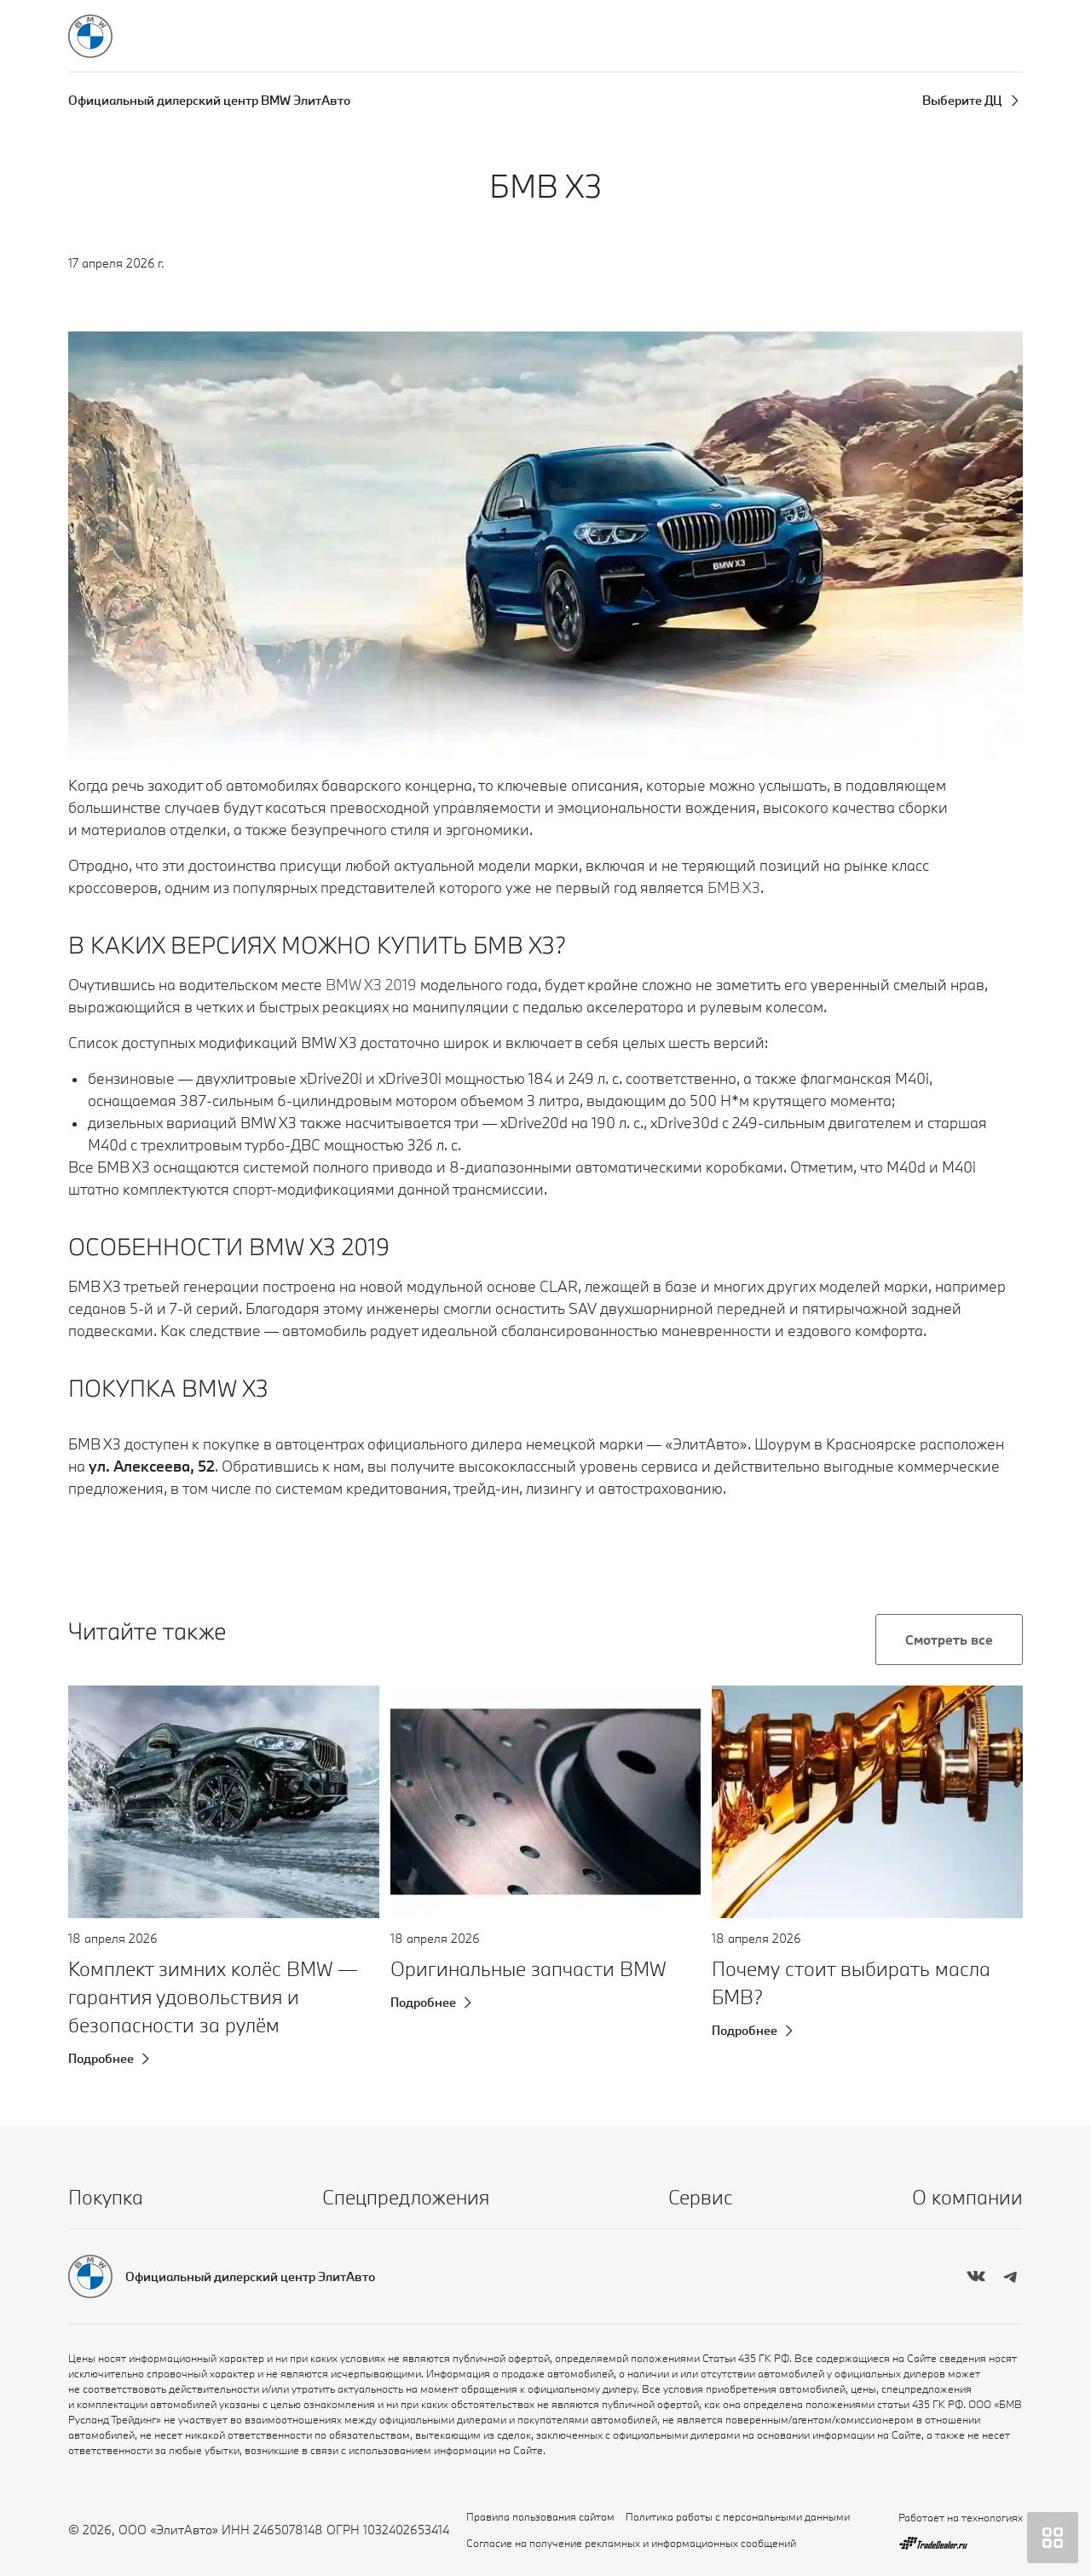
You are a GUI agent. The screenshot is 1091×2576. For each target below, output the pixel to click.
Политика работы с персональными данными (738, 2516)
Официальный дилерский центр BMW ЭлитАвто (209, 100)
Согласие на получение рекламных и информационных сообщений (631, 2543)
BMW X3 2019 (371, 984)
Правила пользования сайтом (540, 2516)
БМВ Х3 (733, 887)
